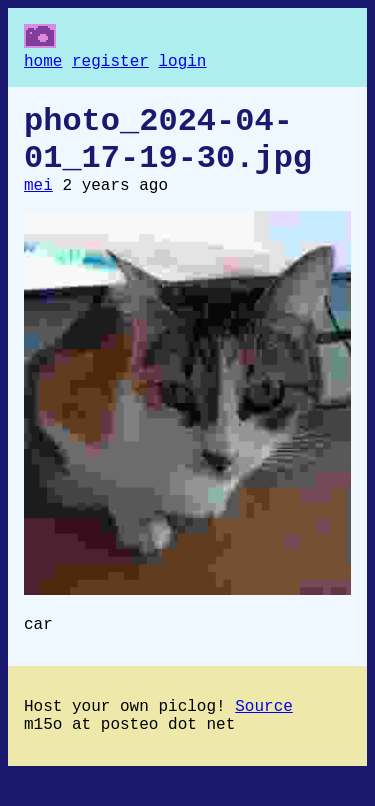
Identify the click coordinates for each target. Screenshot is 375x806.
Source (264, 733)
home (43, 64)
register (110, 64)
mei (38, 204)
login (182, 64)
